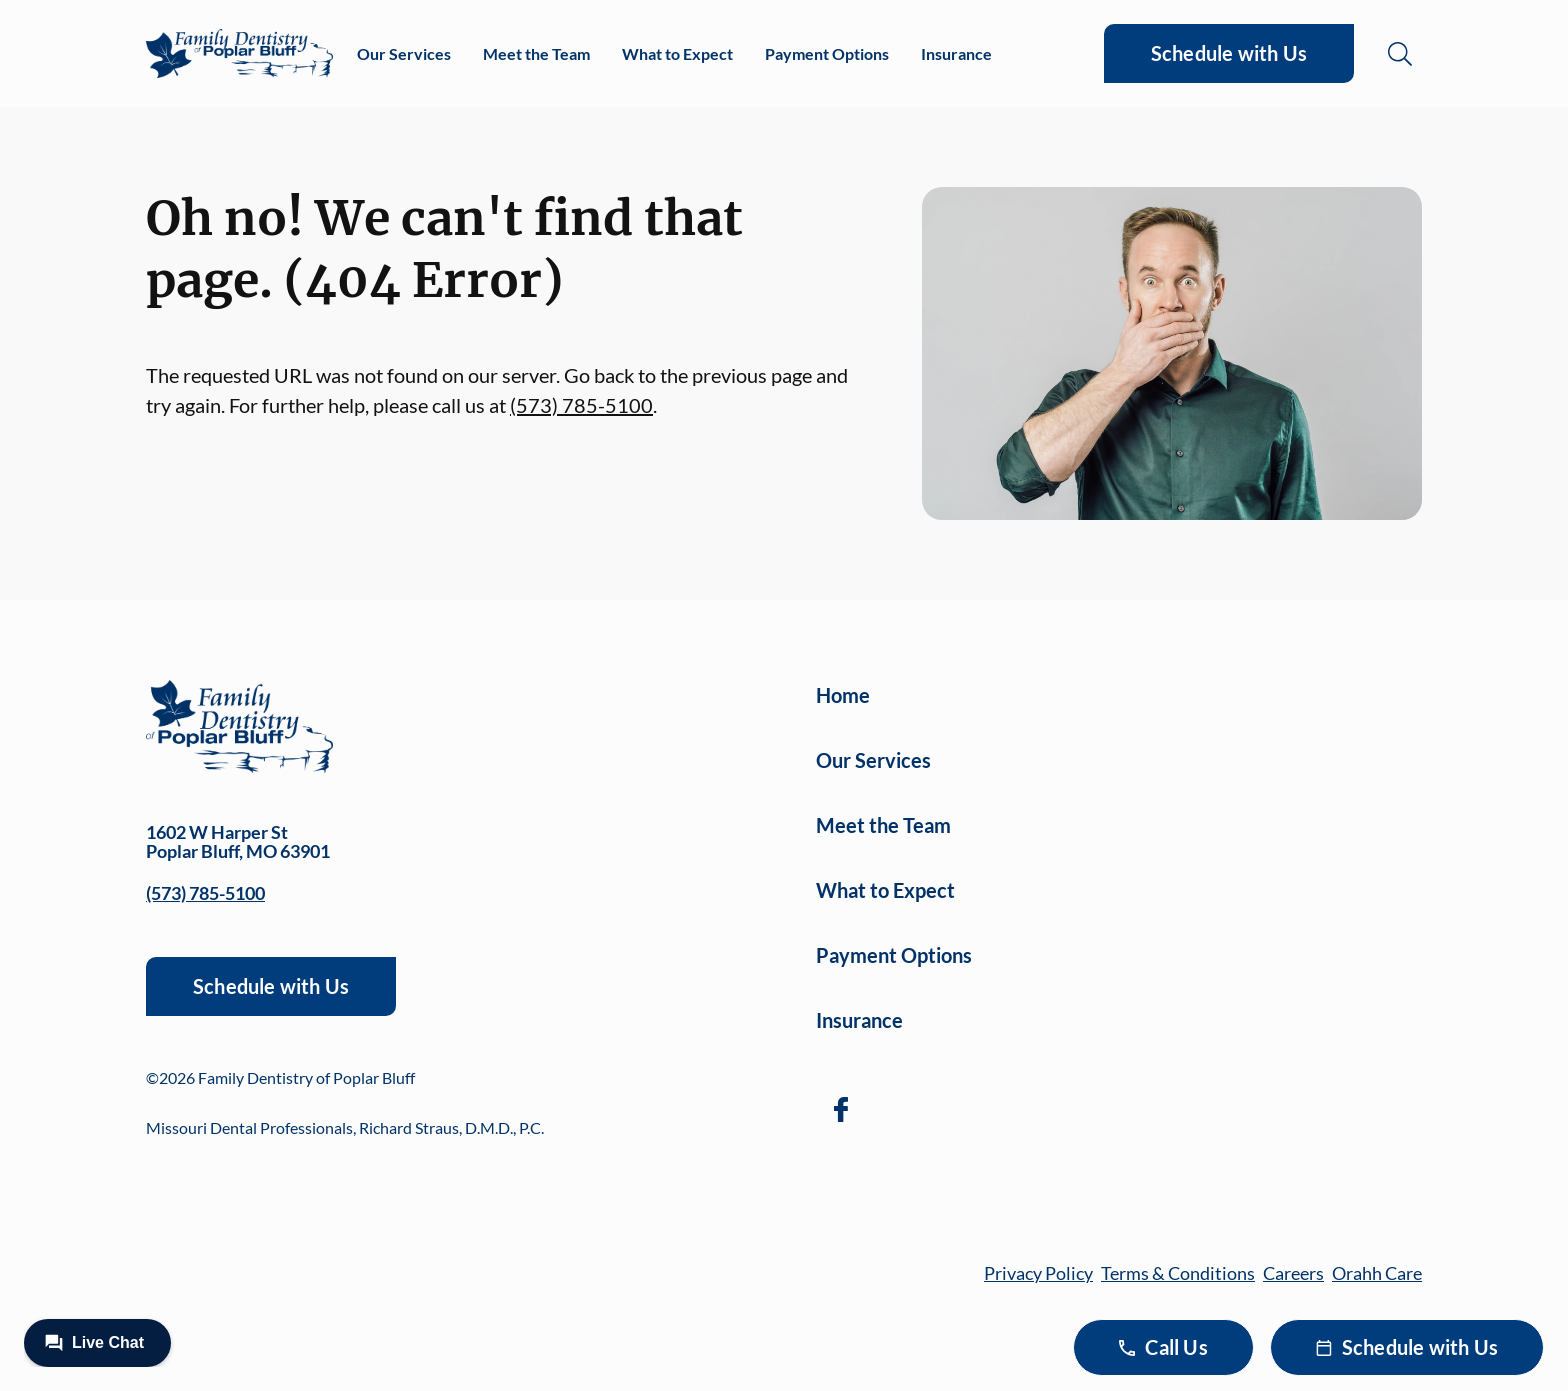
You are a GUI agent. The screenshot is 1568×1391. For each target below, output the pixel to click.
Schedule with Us (1229, 53)
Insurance (956, 53)
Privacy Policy (1038, 1273)
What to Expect (677, 53)
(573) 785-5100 (581, 405)
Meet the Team (536, 53)
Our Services (404, 53)
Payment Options (827, 53)
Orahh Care (1377, 1273)
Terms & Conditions (1178, 1273)
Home (843, 695)
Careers (1293, 1273)
